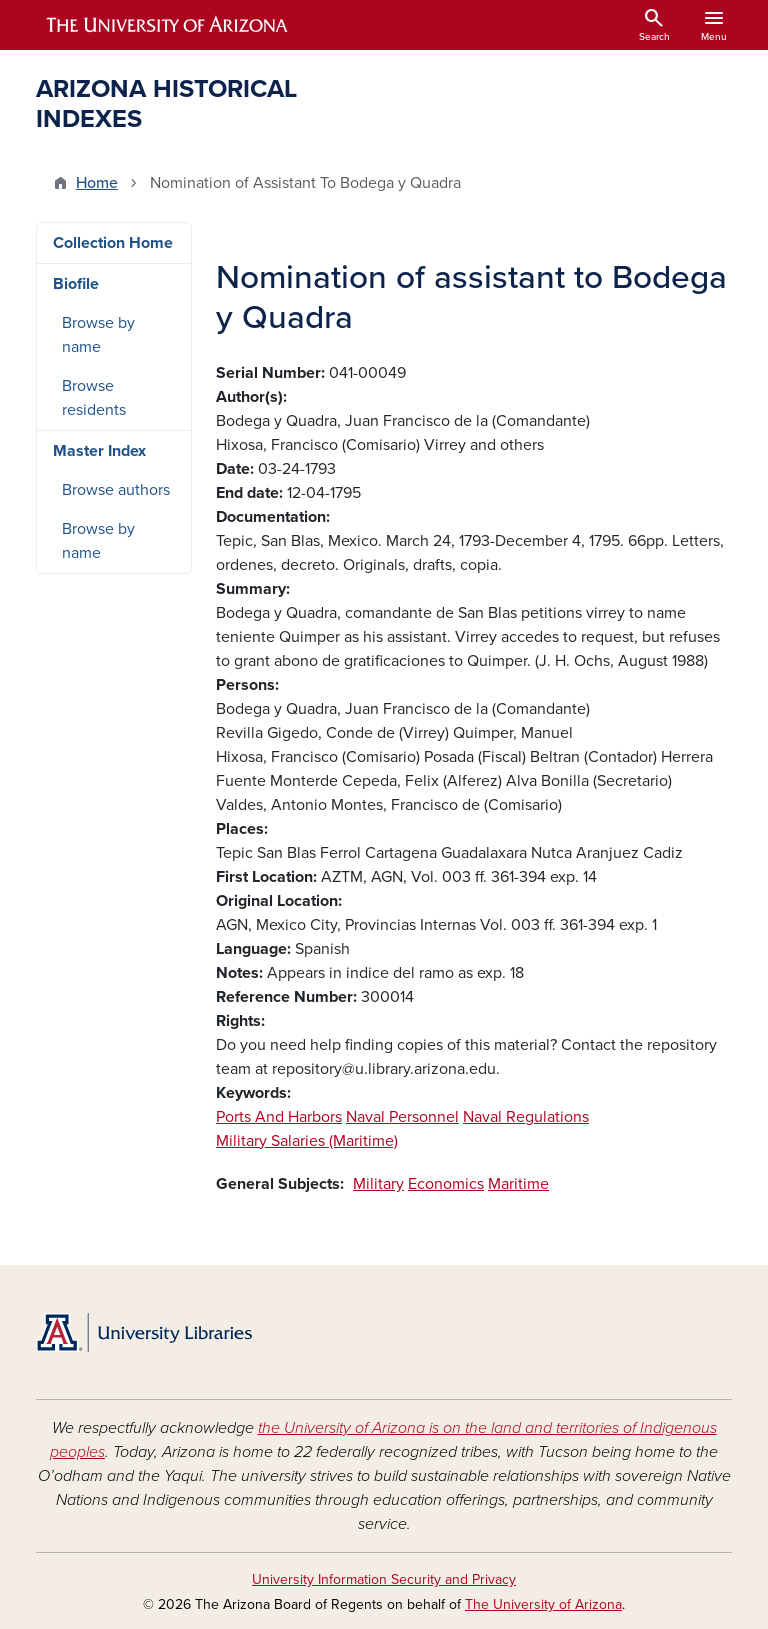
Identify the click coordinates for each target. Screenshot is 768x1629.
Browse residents (94, 398)
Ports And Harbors (279, 1117)
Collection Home (113, 243)
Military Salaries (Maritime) (307, 1141)
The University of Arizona (543, 1604)
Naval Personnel (402, 1117)
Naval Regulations (526, 1117)
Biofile (76, 284)
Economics (446, 1184)
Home (97, 183)
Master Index (99, 451)
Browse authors (116, 490)
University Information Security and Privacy (384, 1579)
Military (378, 1184)
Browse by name (98, 335)
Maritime (518, 1184)
